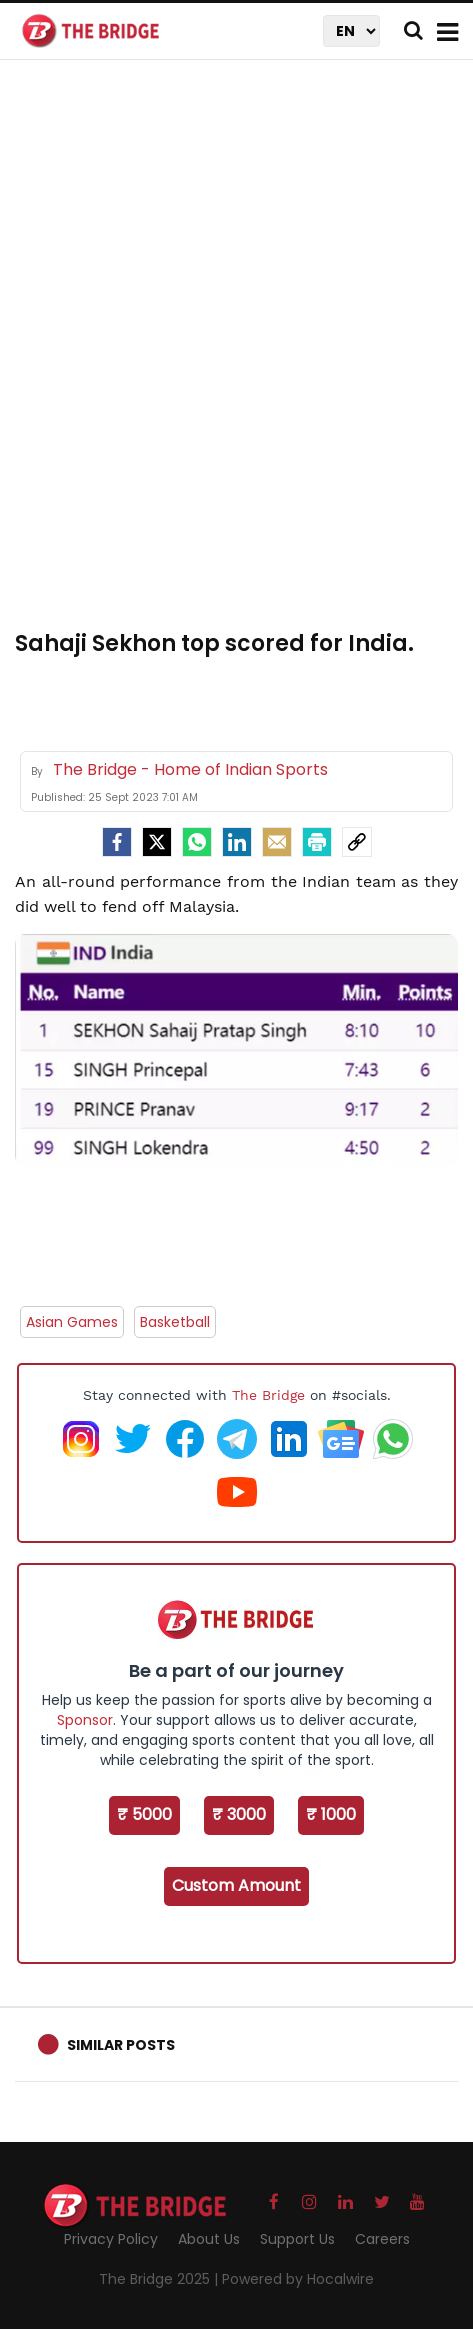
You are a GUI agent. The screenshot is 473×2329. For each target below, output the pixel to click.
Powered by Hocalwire (298, 2279)
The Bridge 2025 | (160, 2279)
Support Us (297, 2239)
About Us (209, 2239)
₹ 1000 (331, 1814)
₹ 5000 (144, 1814)
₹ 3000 (239, 1814)
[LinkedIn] (237, 842)
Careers (382, 2239)
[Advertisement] (236, 356)
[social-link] (357, 842)
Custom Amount (236, 1885)
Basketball (175, 1322)
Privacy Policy (111, 2239)
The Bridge (268, 1395)
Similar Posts (121, 2045)
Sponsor (85, 1720)
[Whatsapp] (197, 842)
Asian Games (72, 1322)
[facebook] (117, 842)
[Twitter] (157, 842)
